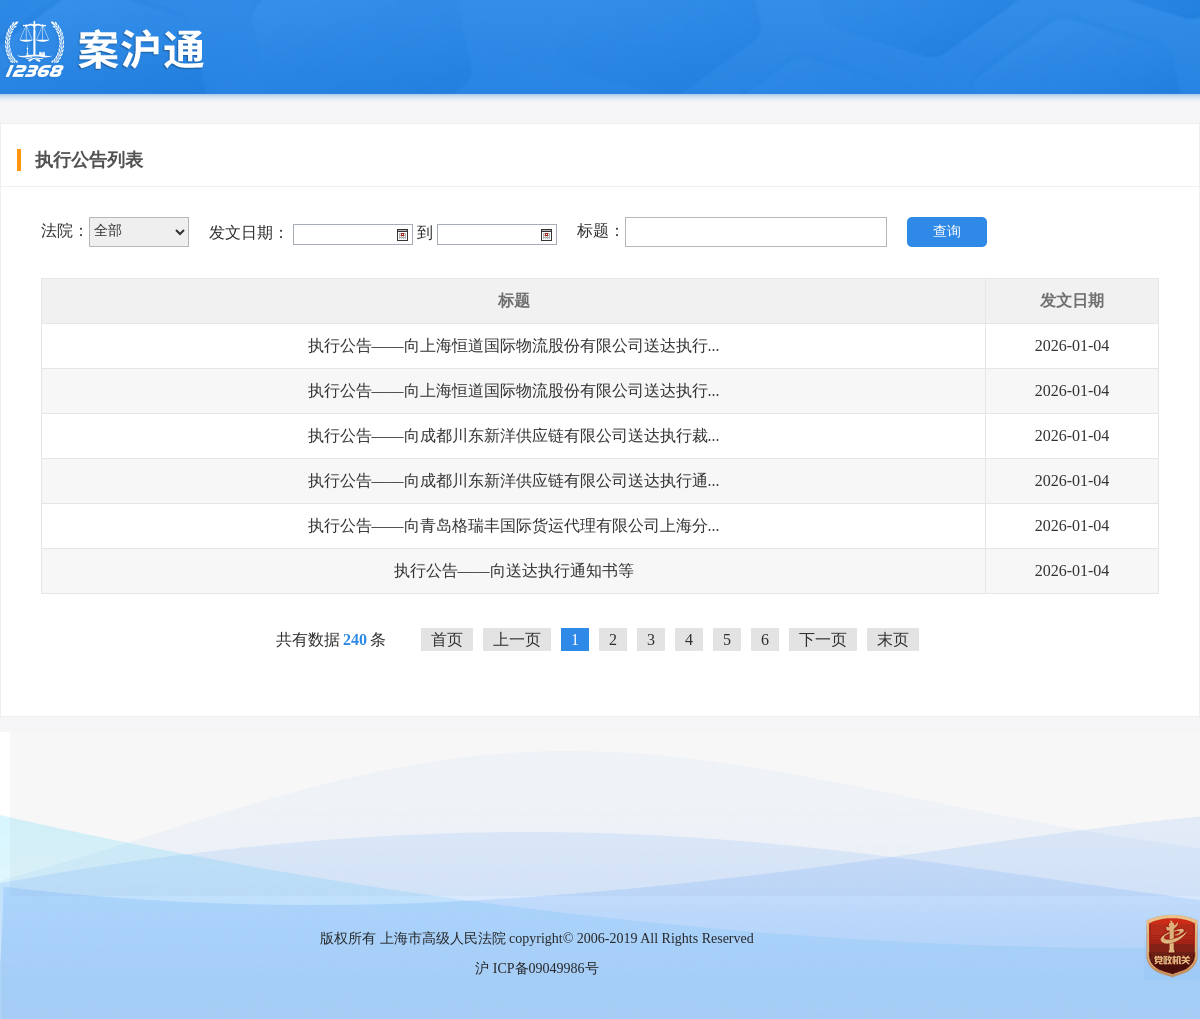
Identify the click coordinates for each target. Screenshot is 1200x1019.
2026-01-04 (1072, 345)
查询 (947, 231)
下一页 (823, 639)
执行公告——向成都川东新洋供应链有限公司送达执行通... (514, 480)
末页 (893, 639)
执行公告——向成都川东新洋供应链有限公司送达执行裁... (514, 435)
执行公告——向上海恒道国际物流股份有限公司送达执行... (514, 345)
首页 (447, 639)
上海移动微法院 (102, 50)
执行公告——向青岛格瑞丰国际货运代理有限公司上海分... (514, 525)
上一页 (517, 639)
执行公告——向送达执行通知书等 (514, 570)
